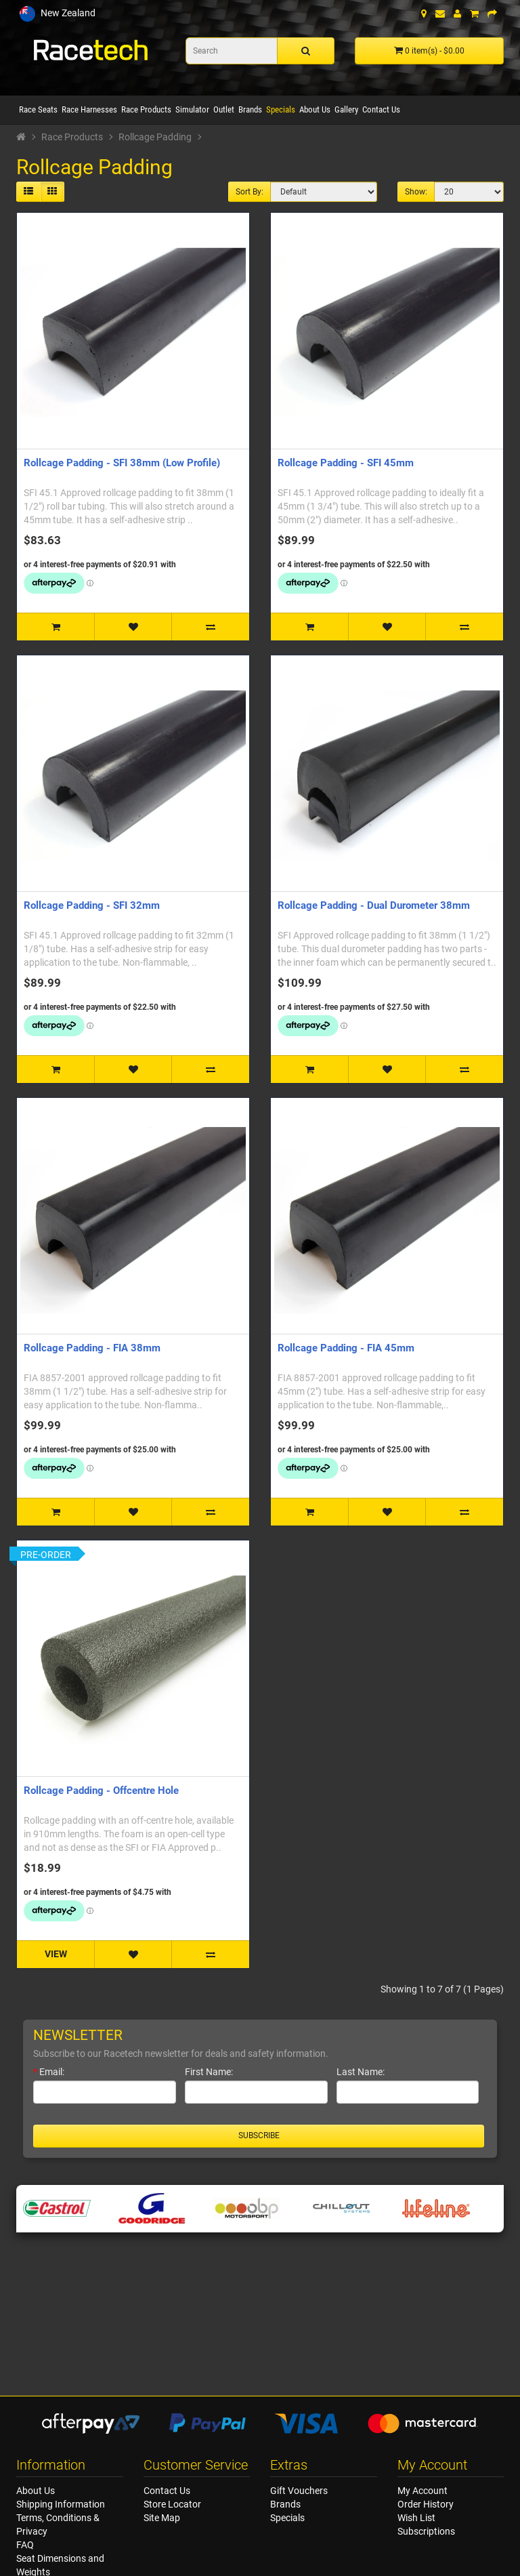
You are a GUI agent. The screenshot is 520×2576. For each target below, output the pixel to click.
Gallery (346, 109)
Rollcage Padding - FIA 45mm (346, 1348)
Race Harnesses (89, 109)
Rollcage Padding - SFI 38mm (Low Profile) (122, 463)
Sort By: (249, 192)
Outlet (223, 109)
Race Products (146, 109)
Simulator (192, 109)
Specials (280, 109)
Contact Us (381, 109)
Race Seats (38, 109)
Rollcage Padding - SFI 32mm (92, 905)
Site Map (162, 2517)
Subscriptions (426, 2531)
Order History (425, 2504)
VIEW (56, 1953)
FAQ (25, 2544)
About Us (314, 109)
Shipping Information (60, 2504)
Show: (416, 192)
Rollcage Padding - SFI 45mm (346, 463)
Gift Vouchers (299, 2490)
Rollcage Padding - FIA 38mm (92, 1348)
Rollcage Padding (155, 136)
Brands (250, 109)
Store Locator (172, 2504)
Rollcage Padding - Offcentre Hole (101, 1790)
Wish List (416, 2517)
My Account (422, 2490)
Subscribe (259, 2135)
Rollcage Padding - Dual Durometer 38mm (374, 905)
